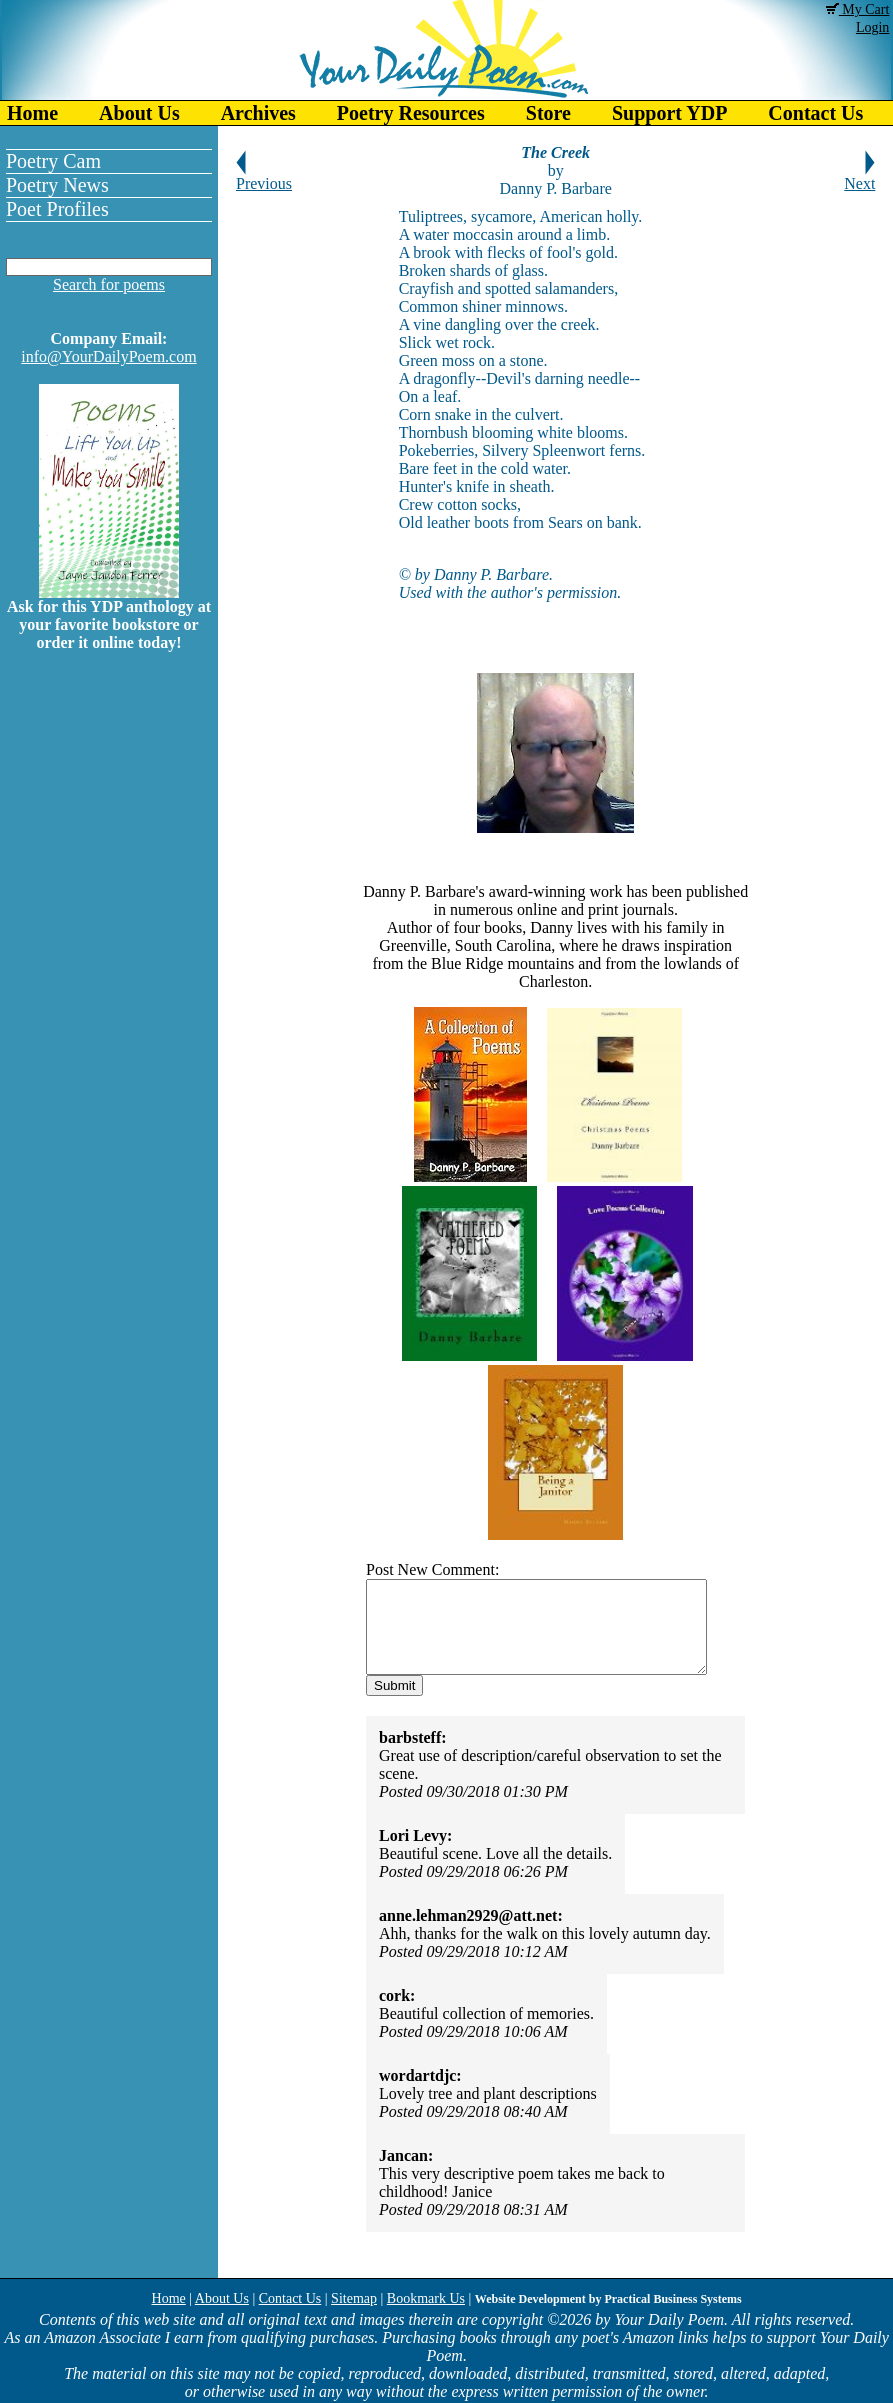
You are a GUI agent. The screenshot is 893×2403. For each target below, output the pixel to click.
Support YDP (669, 113)
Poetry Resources (411, 113)
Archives (258, 113)
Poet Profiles (57, 209)
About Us (139, 113)
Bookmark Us (426, 2298)
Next (859, 176)
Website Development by (608, 2299)
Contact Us (290, 2298)
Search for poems (109, 284)
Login (872, 27)
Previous (264, 176)
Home (32, 113)
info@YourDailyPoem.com (108, 356)
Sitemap (354, 2298)
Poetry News (57, 185)
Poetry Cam (53, 161)
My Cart (858, 9)
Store (548, 113)
